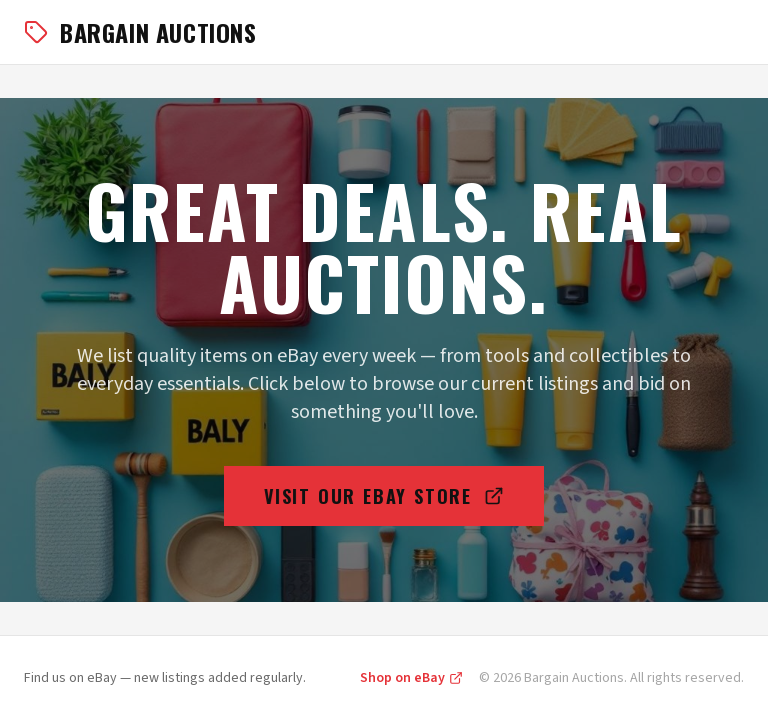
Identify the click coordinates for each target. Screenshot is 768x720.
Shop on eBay (411, 678)
